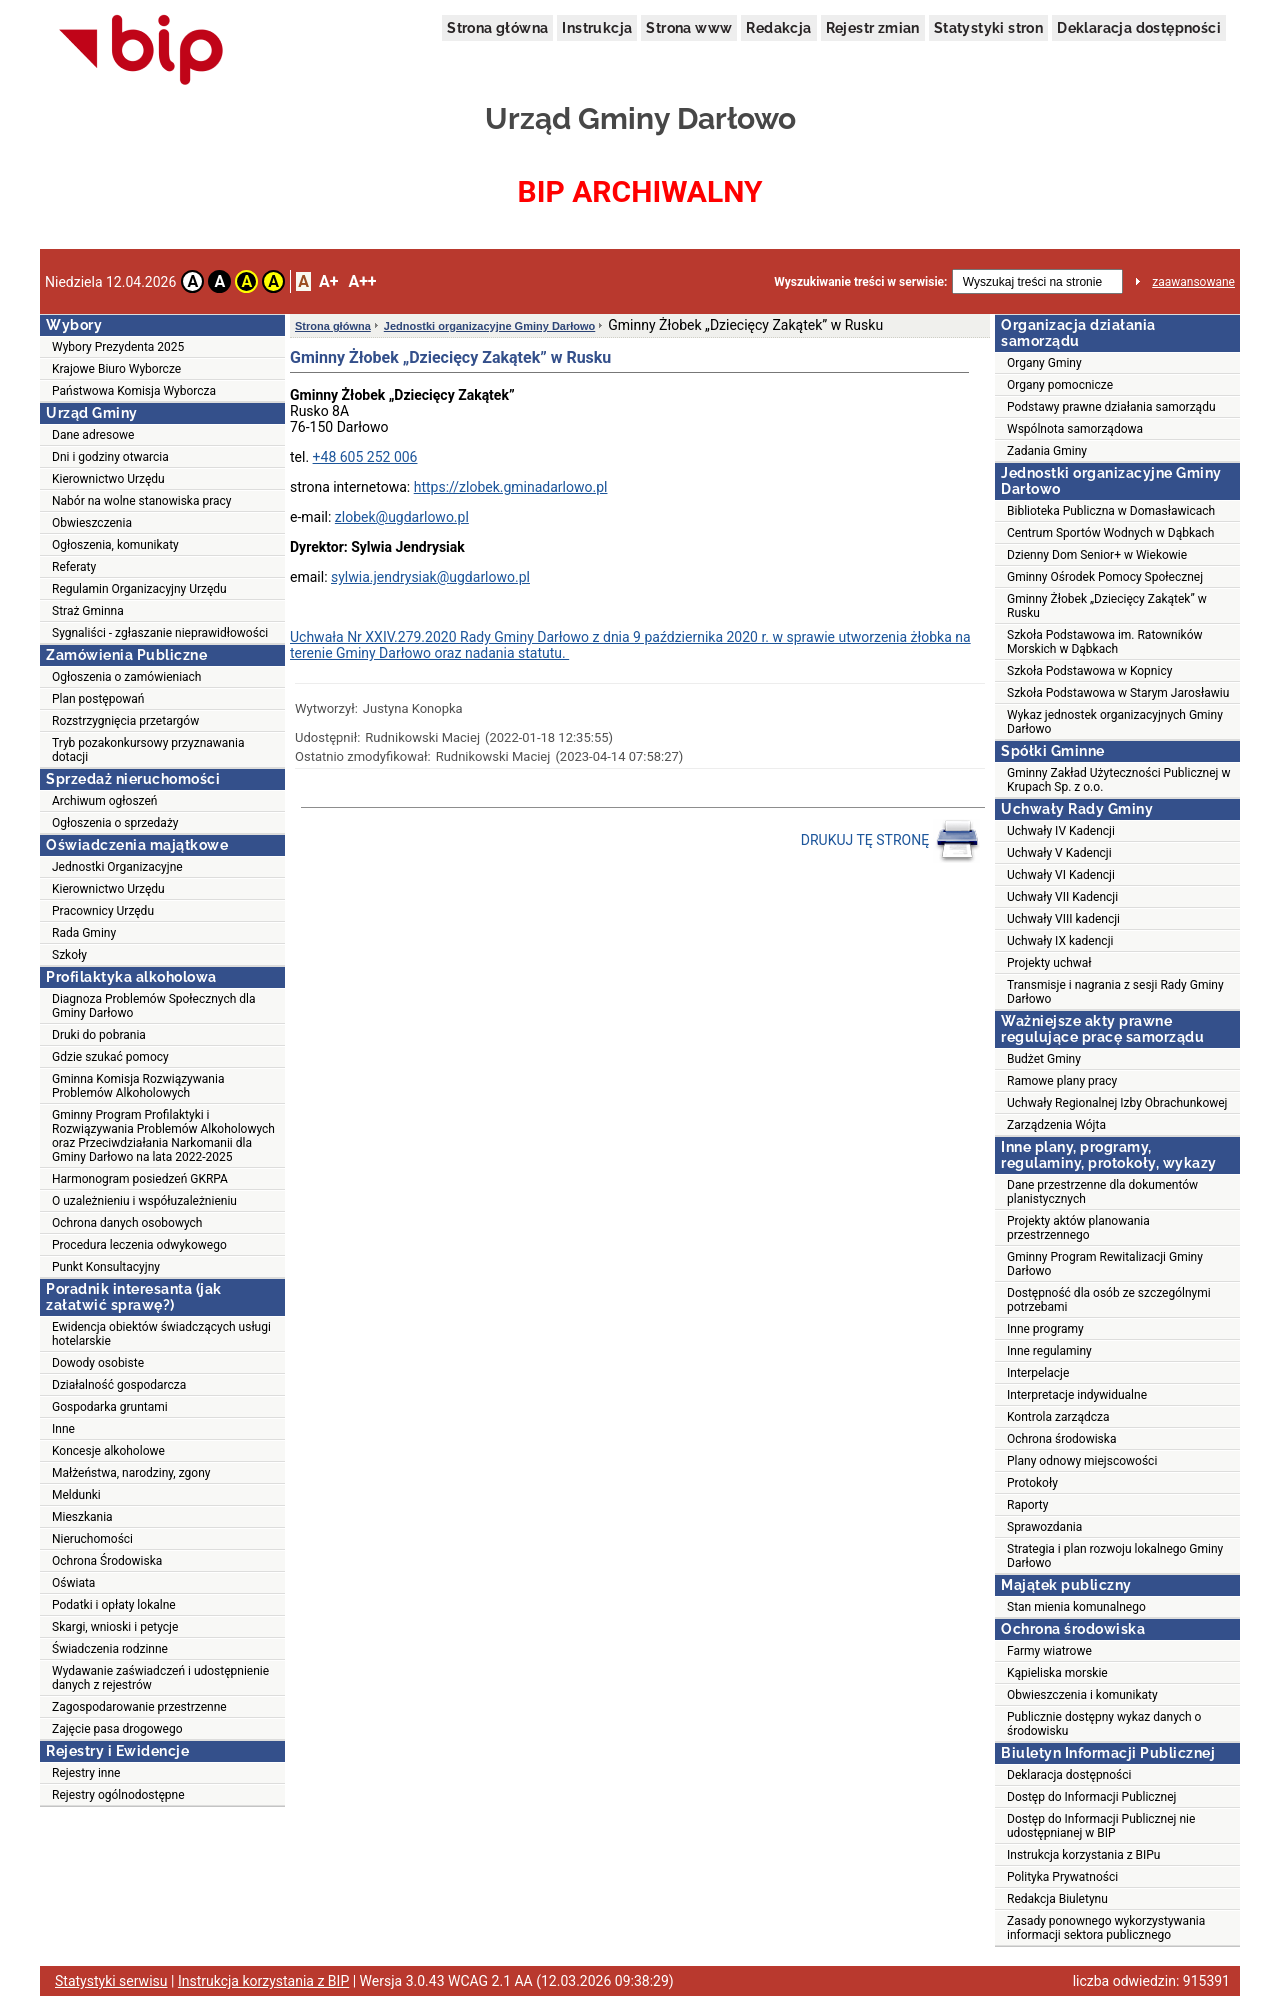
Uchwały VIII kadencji (1063, 919)
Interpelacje (1038, 1373)
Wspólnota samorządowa (1075, 429)
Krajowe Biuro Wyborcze (116, 369)
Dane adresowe (93, 435)
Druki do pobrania (99, 1035)
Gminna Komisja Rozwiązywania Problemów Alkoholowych (138, 1086)
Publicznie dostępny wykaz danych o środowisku (1104, 1724)
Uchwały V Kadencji (1059, 853)
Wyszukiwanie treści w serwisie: (860, 282)
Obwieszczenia (92, 523)
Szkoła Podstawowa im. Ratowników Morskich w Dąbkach (1105, 642)
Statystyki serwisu (111, 1981)
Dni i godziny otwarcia (110, 457)
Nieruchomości (92, 1539)
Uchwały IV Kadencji (1061, 831)
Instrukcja (597, 28)
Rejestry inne (86, 1773)
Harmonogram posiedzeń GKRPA (140, 1179)
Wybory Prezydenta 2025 (118, 347)
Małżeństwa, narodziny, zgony (131, 1473)
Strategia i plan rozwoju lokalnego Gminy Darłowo (1115, 1556)
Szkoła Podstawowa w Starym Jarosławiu (1118, 693)
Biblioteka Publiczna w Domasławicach (1111, 511)
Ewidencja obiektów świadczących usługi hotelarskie (161, 1334)
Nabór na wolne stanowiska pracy (141, 501)
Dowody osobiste (98, 1363)
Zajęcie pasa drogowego (117, 1729)
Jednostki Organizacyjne (117, 867)
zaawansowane (1193, 282)
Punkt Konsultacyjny (106, 1267)
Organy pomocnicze (1060, 385)
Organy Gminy (1044, 363)
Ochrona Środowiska (107, 1561)
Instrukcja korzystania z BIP (263, 1981)
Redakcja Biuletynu (1057, 1899)
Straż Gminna (88, 611)
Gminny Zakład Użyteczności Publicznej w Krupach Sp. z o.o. (1118, 780)
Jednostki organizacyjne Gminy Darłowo (490, 326)
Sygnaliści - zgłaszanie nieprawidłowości (160, 633)
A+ (328, 281)
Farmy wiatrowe (1049, 1651)
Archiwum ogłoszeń (104, 801)
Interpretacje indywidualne (1077, 1395)
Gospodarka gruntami (110, 1407)
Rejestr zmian (873, 28)
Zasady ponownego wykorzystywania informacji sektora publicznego (1106, 1928)
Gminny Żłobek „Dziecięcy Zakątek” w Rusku (1107, 606)
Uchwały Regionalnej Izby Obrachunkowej (1117, 1103)
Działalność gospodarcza (119, 1385)
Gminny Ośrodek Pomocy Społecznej (1105, 577)
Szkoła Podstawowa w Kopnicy (1089, 671)
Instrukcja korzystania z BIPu (1084, 1855)
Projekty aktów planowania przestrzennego (1078, 1228)
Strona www (689, 28)
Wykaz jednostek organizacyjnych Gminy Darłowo (1115, 722)
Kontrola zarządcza (1058, 1417)
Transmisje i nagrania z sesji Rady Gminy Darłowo (1115, 992)
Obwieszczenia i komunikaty (1082, 1695)
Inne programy (1045, 1329)
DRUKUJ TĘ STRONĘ (890, 841)
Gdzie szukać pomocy (110, 1057)
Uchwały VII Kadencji (1062, 897)
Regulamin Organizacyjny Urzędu (139, 589)
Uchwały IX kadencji (1060, 941)
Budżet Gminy (1044, 1059)
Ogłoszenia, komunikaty (115, 545)
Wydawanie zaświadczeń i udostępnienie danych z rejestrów (160, 1678)
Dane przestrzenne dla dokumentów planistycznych (1102, 1192)
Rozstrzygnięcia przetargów (125, 721)
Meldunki (76, 1495)
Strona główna (497, 28)
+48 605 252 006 (365, 457)
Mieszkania (82, 1517)
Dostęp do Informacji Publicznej (1091, 1797)
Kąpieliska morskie (1057, 1673)
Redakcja (778, 28)
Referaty (74, 567)
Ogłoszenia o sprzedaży (115, 823)
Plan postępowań (98, 699)
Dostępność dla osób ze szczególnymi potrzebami (1109, 1300)
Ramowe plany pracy (1062, 1081)
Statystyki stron (988, 28)
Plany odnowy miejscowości (1082, 1461)
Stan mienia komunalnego (1076, 1607)
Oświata (73, 1583)
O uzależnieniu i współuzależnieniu (144, 1201)
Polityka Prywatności (1062, 1877)
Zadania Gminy (1047, 451)
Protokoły (1032, 1483)
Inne (63, 1429)
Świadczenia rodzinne (110, 1649)
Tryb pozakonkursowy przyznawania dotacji (148, 750)
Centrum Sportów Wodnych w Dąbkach (1110, 533)
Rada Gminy (84, 933)
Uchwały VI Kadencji (1061, 875)
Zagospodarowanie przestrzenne (139, 1707)
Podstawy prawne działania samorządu (1111, 407)
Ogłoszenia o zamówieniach (126, 677)
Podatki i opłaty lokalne (114, 1605)
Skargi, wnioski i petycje (115, 1627)
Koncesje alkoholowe (108, 1451)
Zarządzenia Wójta (1056, 1125)
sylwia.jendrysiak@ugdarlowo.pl (430, 577)
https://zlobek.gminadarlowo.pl (511, 487)
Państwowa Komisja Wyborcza (134, 391)
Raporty (1027, 1505)
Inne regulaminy (1049, 1351)
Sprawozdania (1044, 1527)
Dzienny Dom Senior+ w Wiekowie (1097, 555)
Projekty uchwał (1049, 963)
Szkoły (69, 955)
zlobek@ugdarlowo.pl (402, 517)
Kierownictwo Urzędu (108, 479)
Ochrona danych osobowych (127, 1223)
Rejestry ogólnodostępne (118, 1795)
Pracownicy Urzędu (103, 911)
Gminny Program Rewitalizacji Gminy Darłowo (1105, 1264)
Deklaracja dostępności (1139, 28)
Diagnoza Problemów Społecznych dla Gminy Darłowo (154, 1006)
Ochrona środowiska (1061, 1439)
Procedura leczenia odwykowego (139, 1245)
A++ (362, 281)
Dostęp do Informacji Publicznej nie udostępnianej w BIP (1101, 1826)
